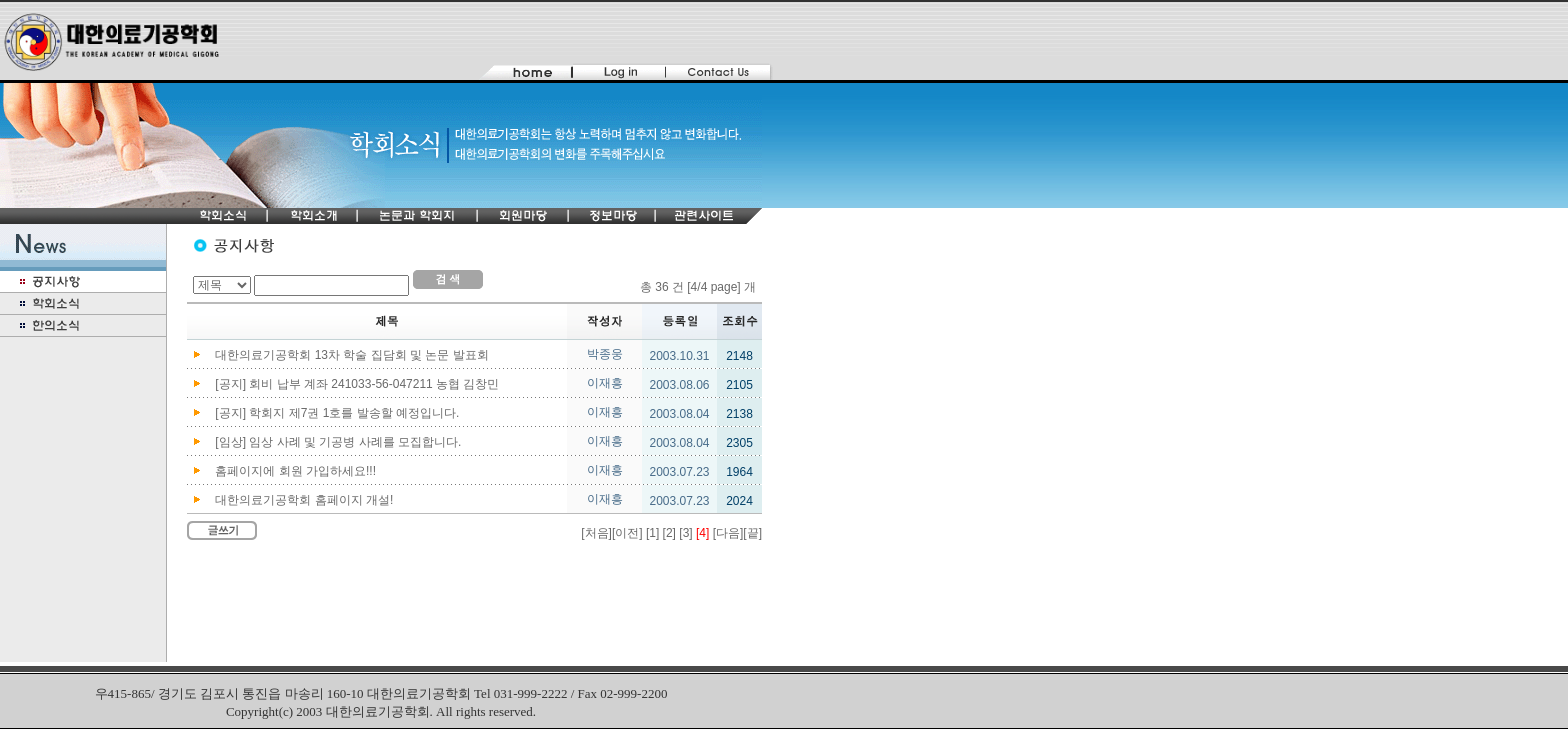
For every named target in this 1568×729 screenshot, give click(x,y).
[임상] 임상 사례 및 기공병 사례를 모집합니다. (338, 442)
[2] (669, 533)
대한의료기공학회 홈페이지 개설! (304, 500)
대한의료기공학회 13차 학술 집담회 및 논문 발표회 (351, 355)
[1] (652, 533)
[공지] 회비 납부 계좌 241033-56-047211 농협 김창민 (357, 384)
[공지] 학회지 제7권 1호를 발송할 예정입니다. (337, 413)
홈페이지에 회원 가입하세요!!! (295, 471)
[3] (685, 533)
